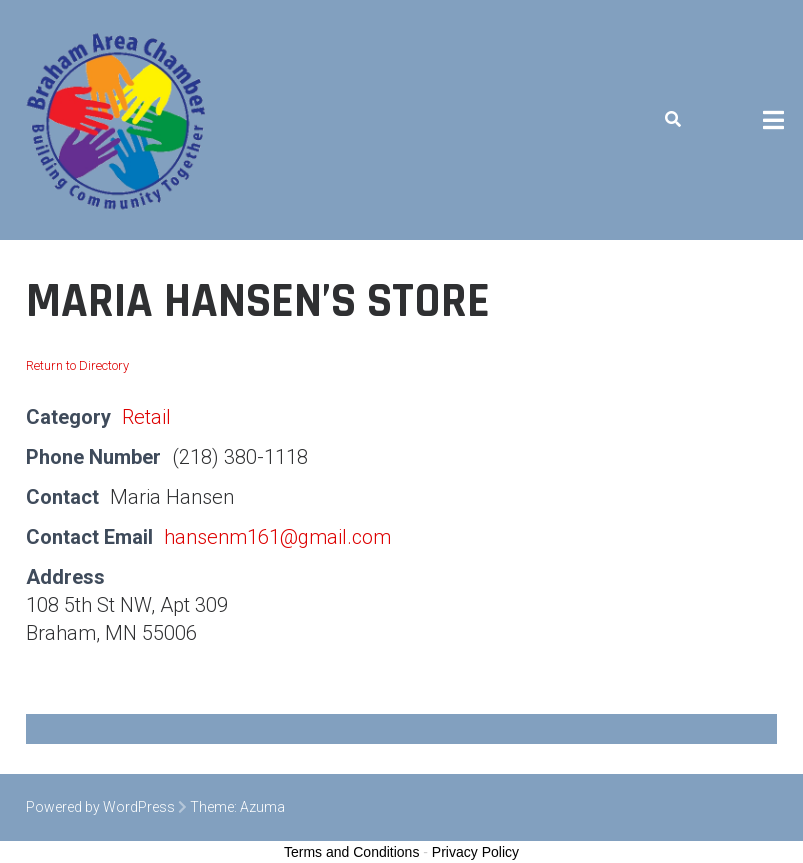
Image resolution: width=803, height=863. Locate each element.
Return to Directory (77, 365)
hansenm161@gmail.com (277, 537)
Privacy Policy (475, 852)
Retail (146, 417)
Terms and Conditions (351, 852)
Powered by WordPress (100, 807)
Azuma (262, 807)
